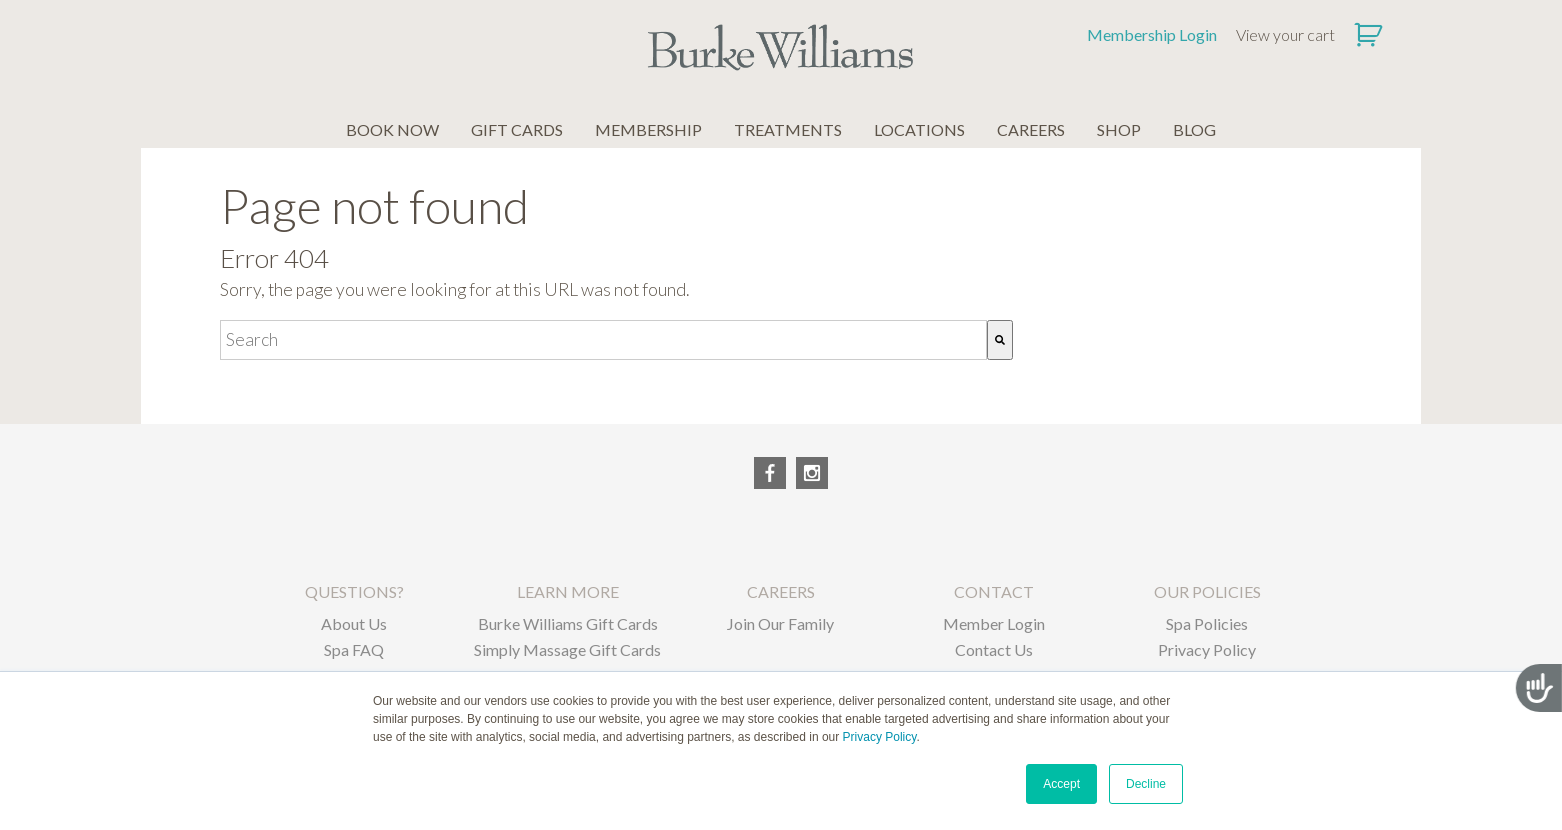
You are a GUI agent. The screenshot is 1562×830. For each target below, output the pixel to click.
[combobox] (603, 340)
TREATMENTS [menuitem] (788, 129)
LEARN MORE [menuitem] (568, 591)
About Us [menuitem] (354, 623)
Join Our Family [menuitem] (780, 623)
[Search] (1000, 340)
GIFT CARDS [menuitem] (517, 129)
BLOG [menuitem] (1194, 129)
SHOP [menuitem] (1119, 129)
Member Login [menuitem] (994, 623)
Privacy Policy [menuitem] (1207, 649)
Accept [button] (1061, 784)
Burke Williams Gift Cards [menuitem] (568, 623)
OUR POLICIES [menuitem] (1207, 591)
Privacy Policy (880, 737)
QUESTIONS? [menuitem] (354, 591)
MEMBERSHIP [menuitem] (648, 129)
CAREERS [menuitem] (1031, 129)
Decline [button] (1146, 784)
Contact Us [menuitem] (994, 649)
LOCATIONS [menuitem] (919, 129)
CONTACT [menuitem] (994, 591)
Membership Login (1152, 34)
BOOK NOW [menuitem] (392, 129)
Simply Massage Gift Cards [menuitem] (567, 649)
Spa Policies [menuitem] (1207, 623)
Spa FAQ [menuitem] (354, 649)
